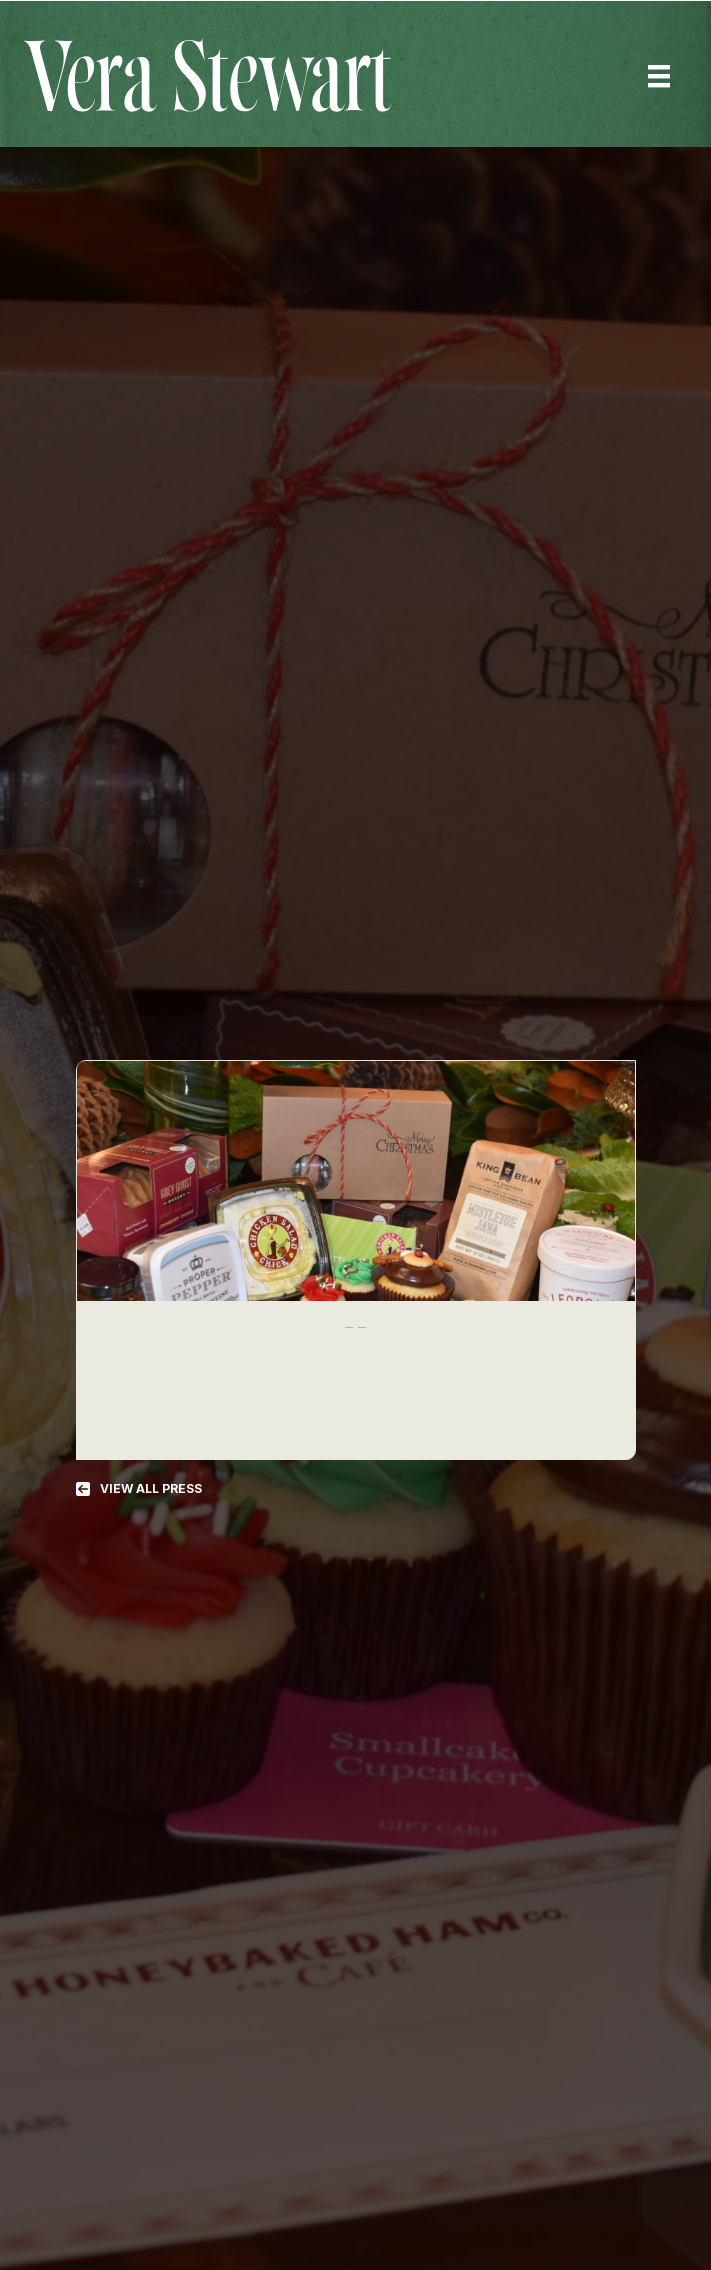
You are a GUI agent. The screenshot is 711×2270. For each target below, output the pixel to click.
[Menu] (659, 76)
